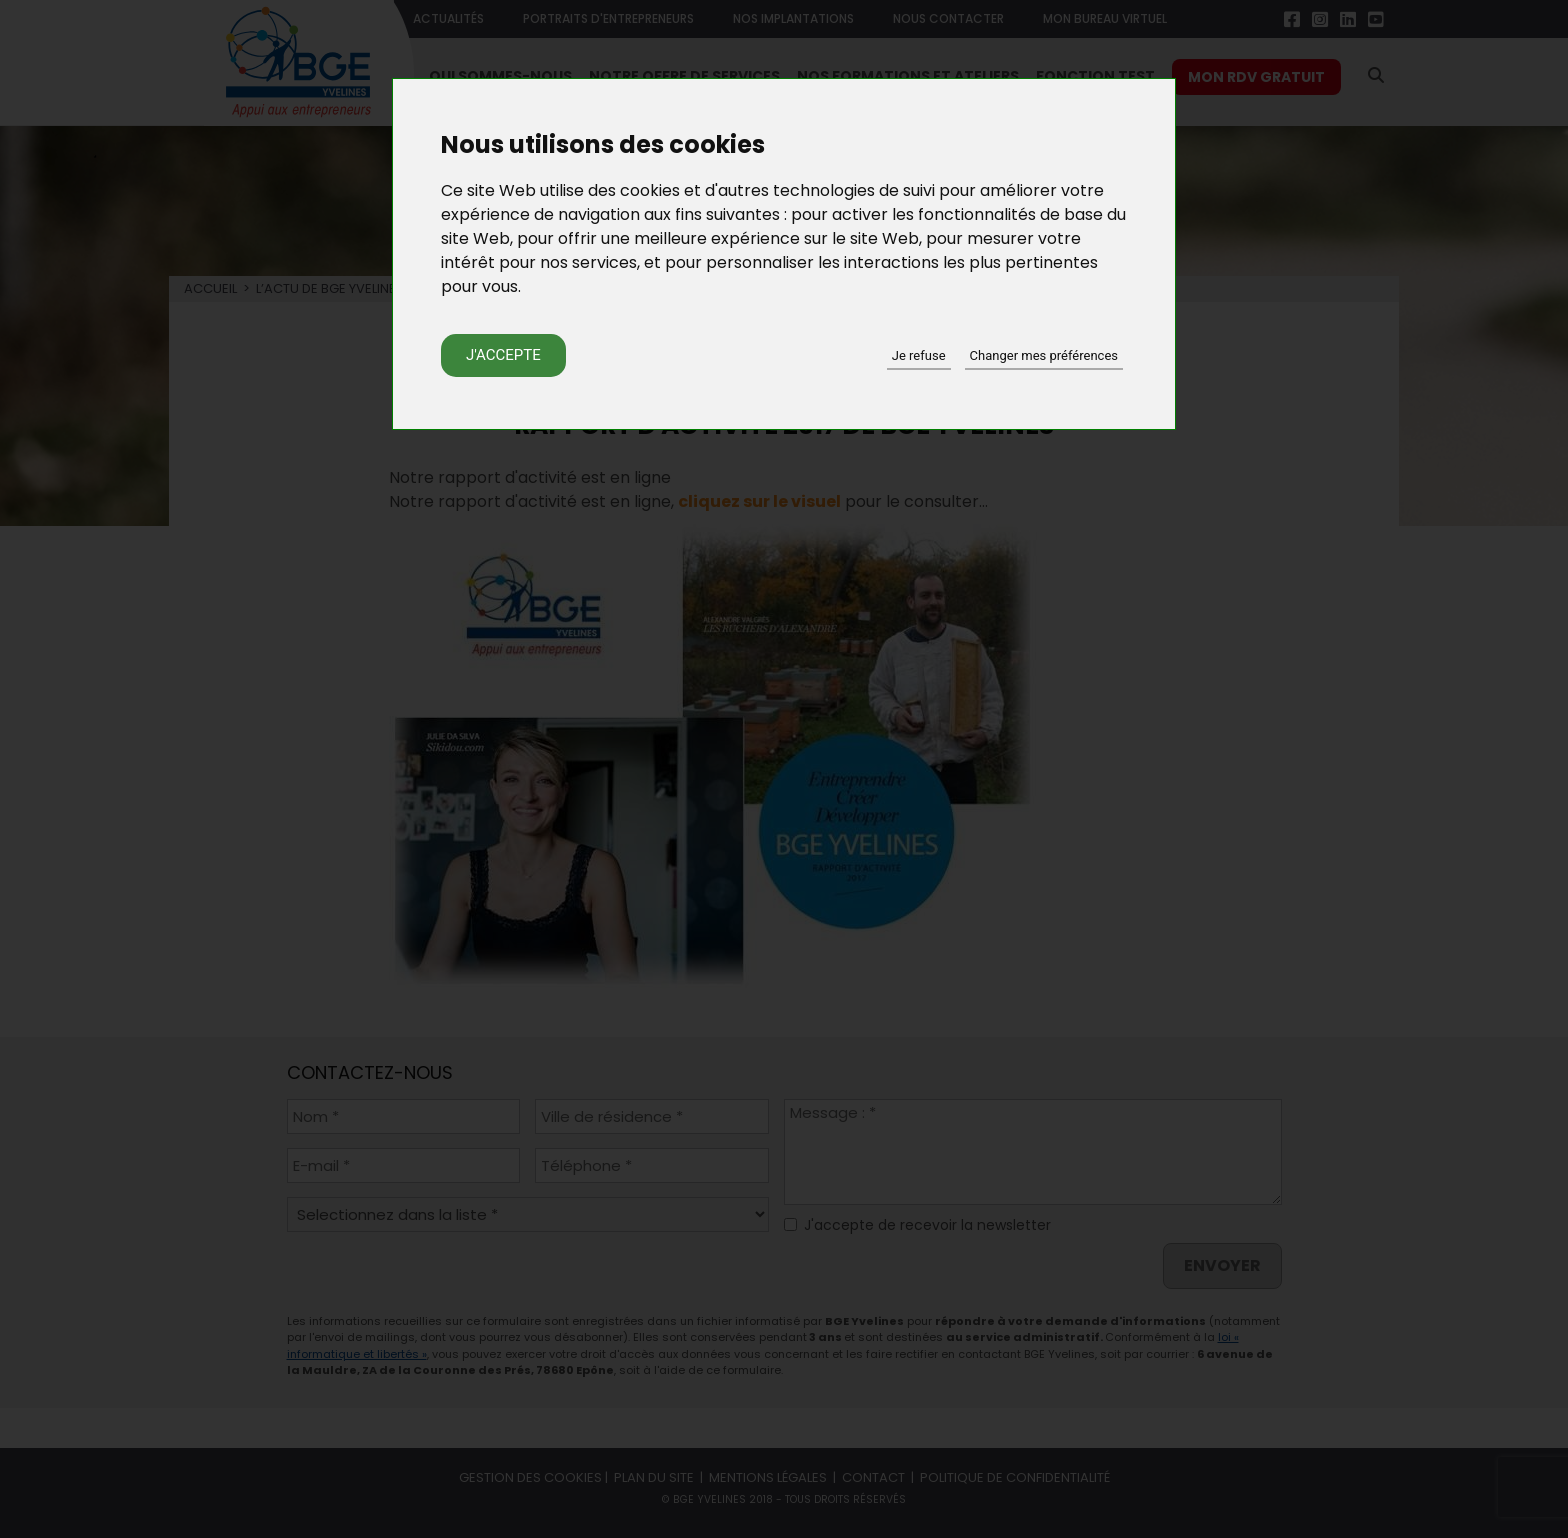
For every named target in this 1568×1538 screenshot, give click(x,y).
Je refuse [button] (919, 355)
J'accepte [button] (503, 355)
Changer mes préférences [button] (1044, 355)
